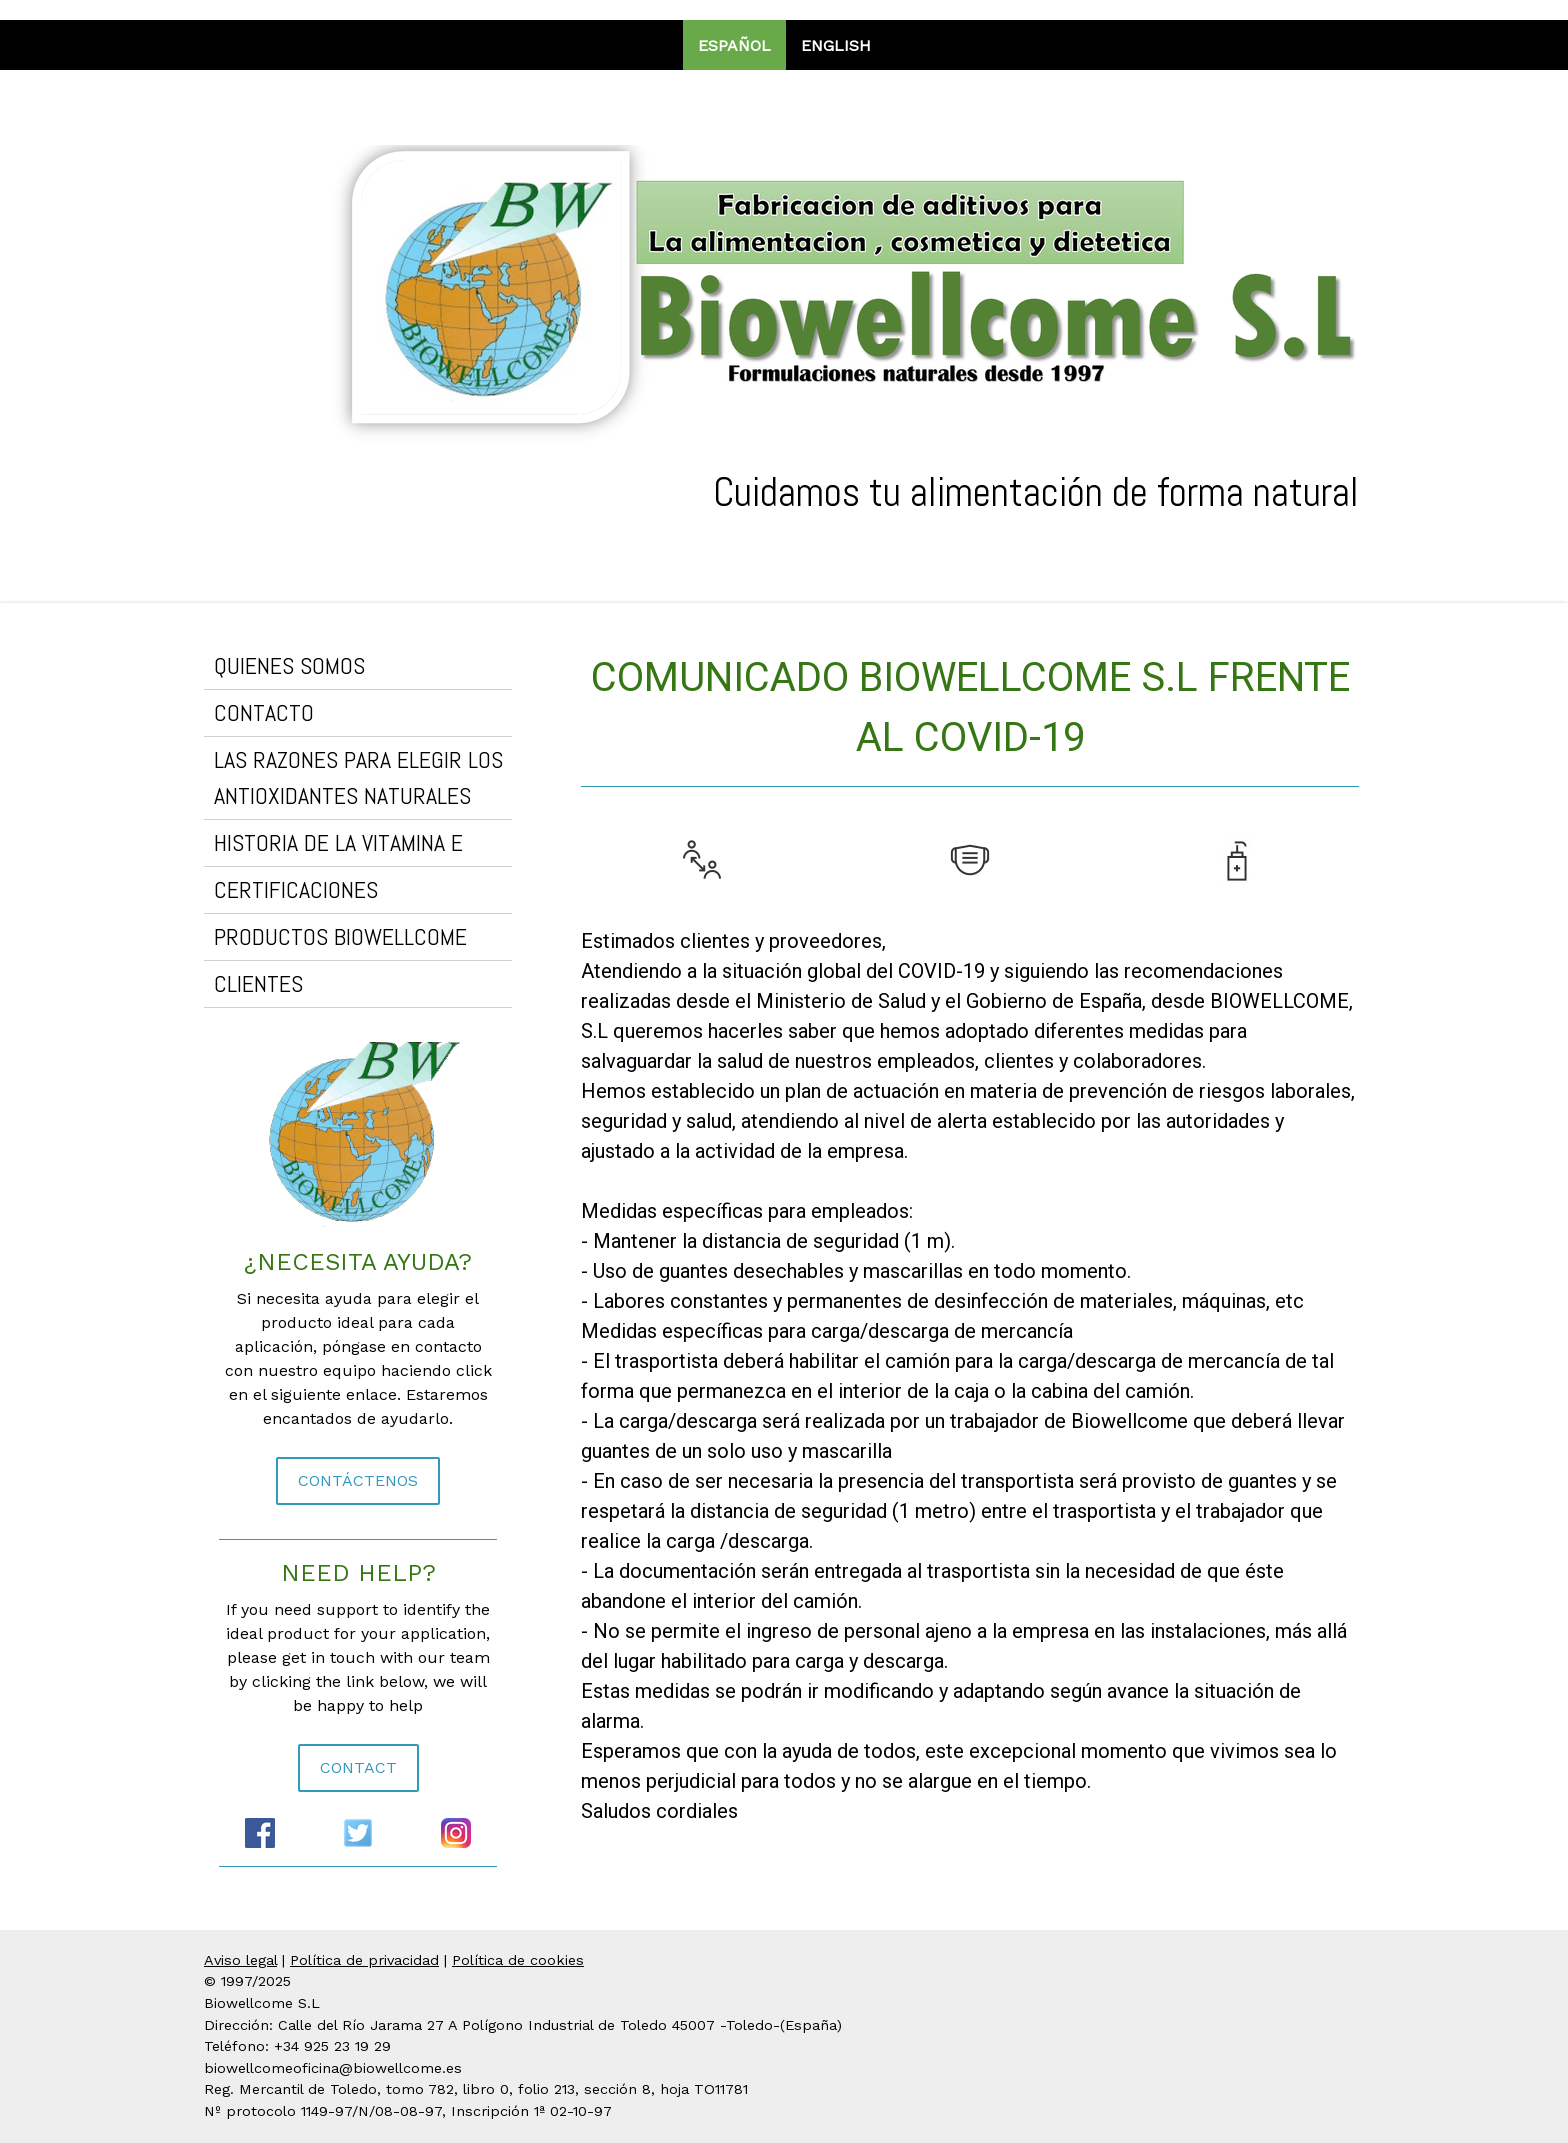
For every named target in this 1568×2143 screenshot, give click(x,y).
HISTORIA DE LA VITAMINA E (338, 842)
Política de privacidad (364, 1960)
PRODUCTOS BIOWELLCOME (340, 936)
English (836, 45)
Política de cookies (518, 1960)
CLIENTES (258, 983)
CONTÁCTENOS (358, 1480)
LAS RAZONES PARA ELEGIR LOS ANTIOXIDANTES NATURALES (358, 777)
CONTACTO (264, 712)
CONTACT (358, 1767)
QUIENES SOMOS (289, 665)
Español (734, 45)
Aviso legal (240, 1960)
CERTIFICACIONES (296, 889)
